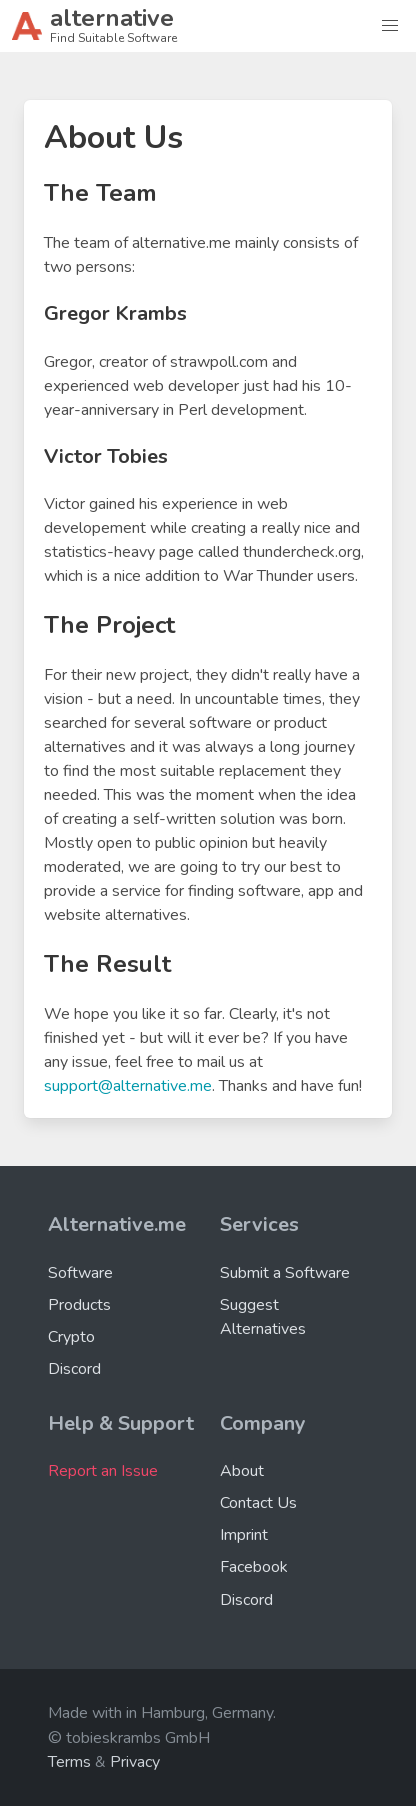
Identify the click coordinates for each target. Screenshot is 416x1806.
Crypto (71, 1337)
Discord (74, 1369)
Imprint (244, 1535)
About (242, 1471)
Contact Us (258, 1503)
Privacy (135, 1762)
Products (79, 1305)
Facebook (254, 1567)
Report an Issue (103, 1471)
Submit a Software (285, 1273)
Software (80, 1273)
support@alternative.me (128, 1086)
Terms (69, 1762)
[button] (390, 26)
